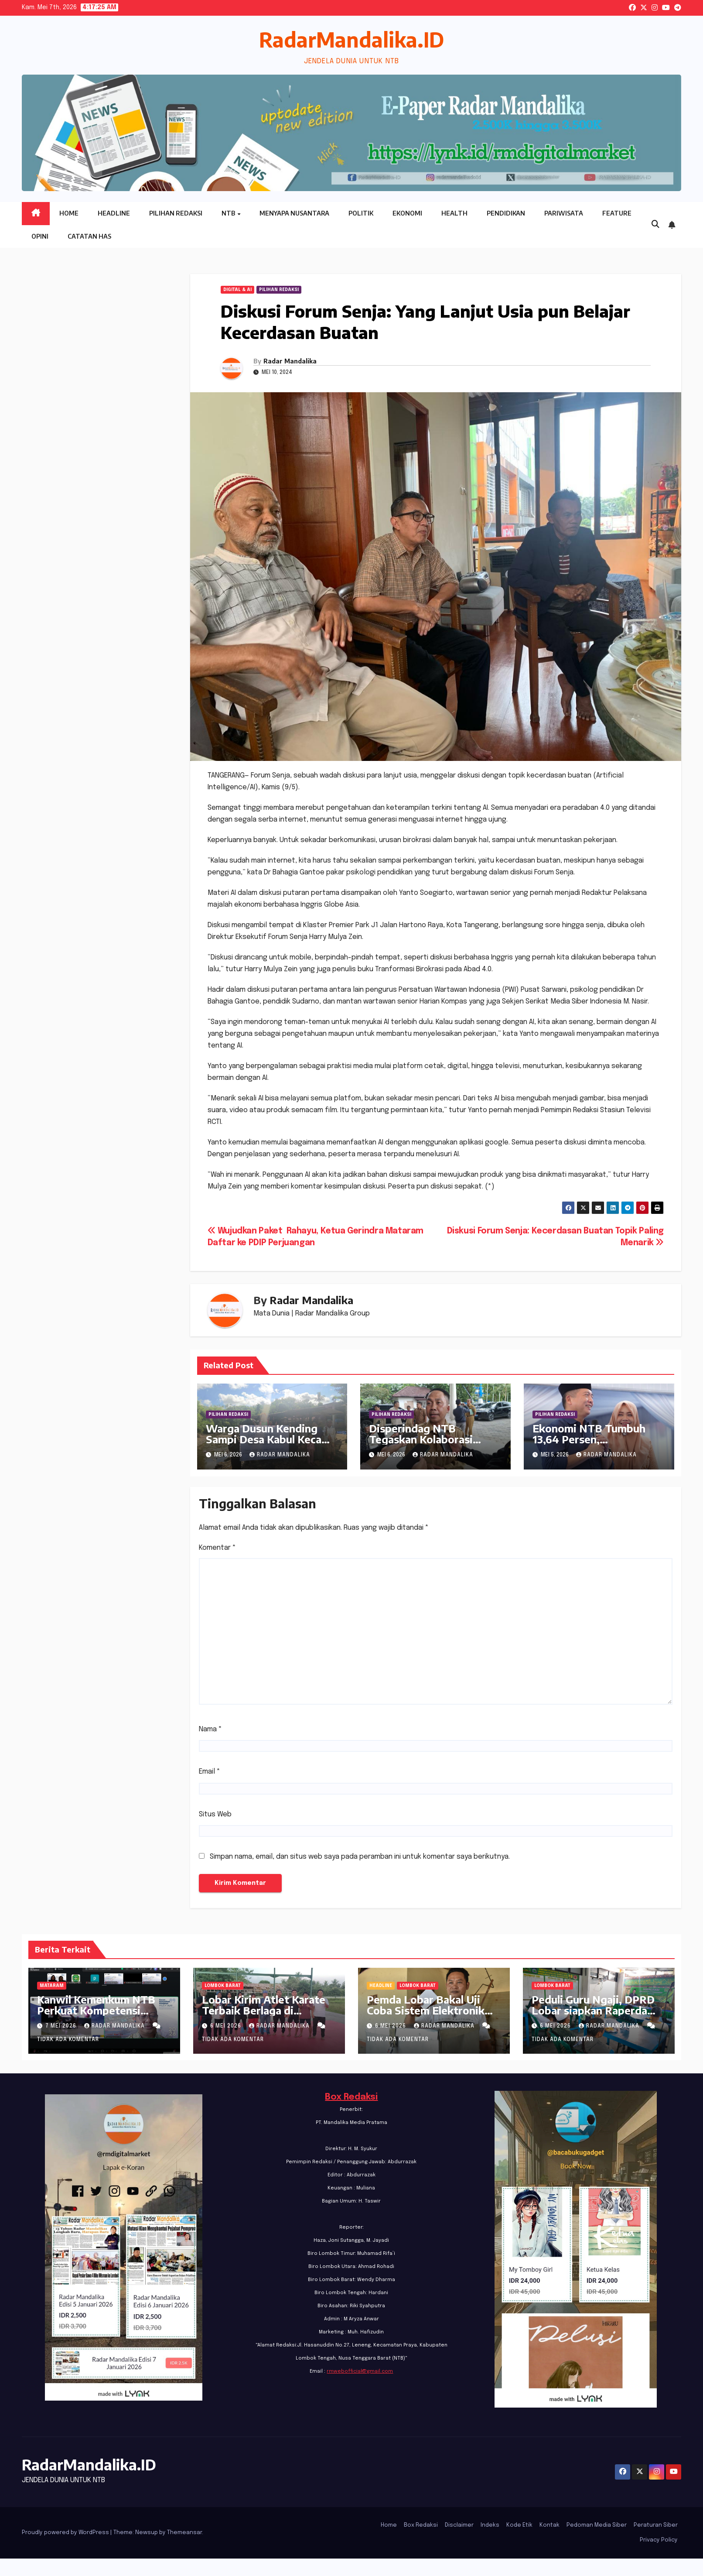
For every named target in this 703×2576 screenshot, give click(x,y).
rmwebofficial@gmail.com (360, 2371)
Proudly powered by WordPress (66, 2532)
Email (209, 1771)
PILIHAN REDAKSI (279, 290)
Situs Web (215, 1814)
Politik (360, 213)
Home (68, 213)
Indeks (490, 2525)
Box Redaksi (351, 2097)
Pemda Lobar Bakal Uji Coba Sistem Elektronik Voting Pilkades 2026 (426, 2010)
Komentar (217, 1548)
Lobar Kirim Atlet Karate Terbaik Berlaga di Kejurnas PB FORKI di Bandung (263, 2015)
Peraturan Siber (656, 2525)
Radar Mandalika (290, 361)
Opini (39, 236)
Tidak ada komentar (68, 2039)
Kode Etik (519, 2525)
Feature (616, 213)
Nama (210, 1729)
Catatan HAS (89, 236)
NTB (229, 213)
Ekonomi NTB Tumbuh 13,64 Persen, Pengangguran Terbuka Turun (590, 1444)
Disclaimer (459, 2525)
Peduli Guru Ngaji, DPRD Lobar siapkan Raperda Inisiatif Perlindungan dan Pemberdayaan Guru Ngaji (597, 2015)
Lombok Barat (223, 1985)
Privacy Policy (659, 2540)
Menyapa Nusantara (294, 213)
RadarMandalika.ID (351, 39)
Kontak (549, 2525)
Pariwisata (563, 213)
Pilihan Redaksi (175, 213)
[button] (655, 225)
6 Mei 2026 (226, 2026)
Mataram (52, 1985)
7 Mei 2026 (61, 2026)
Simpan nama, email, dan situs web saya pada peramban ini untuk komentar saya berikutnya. (360, 1856)
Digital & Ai (237, 290)
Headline (114, 213)
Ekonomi (407, 213)
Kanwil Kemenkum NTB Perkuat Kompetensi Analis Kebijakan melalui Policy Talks (97, 2015)
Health (454, 213)
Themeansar (184, 2532)
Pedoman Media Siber (596, 2525)
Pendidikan (506, 213)
